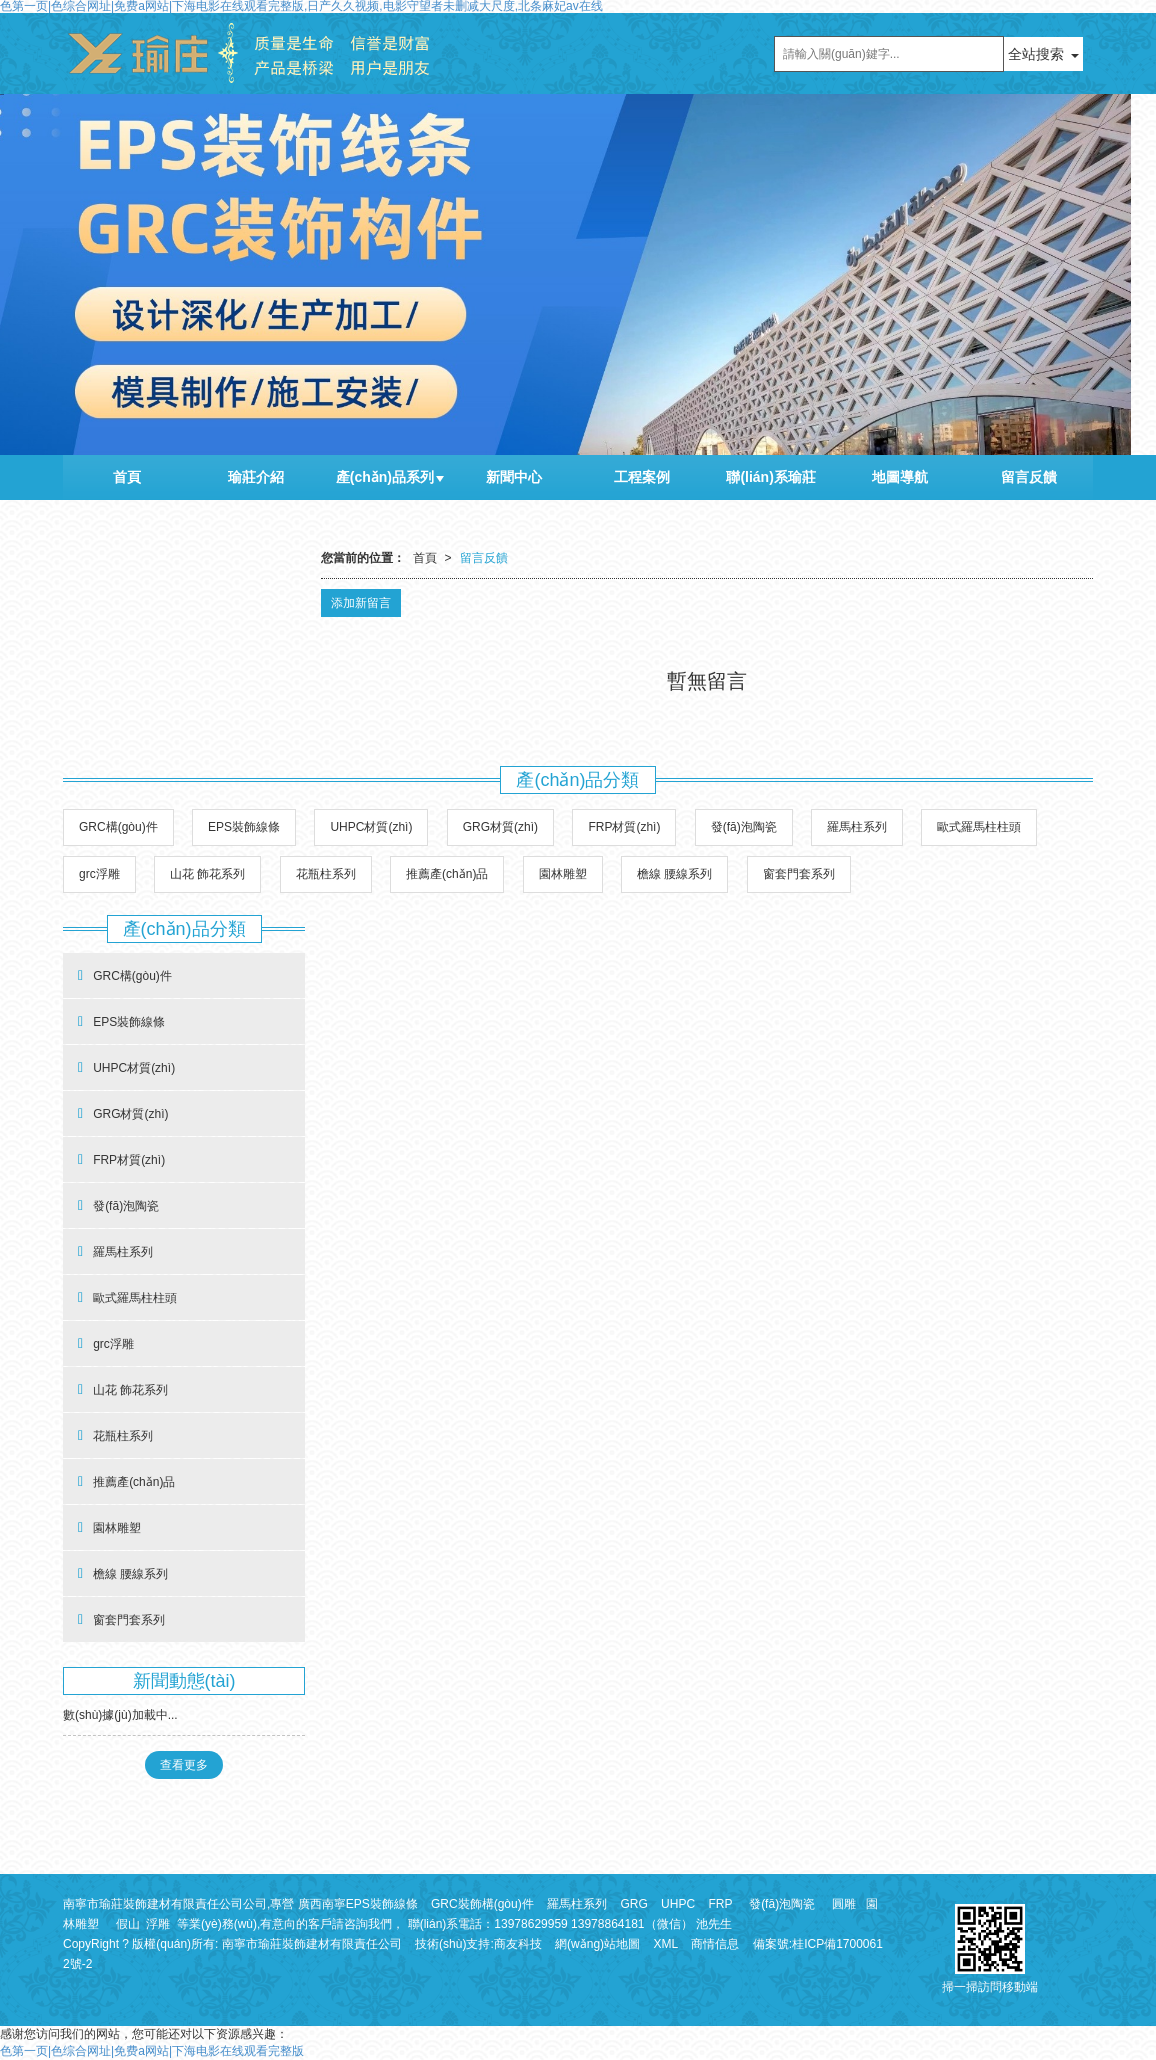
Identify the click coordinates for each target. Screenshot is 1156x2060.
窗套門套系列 (799, 874)
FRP (720, 1904)
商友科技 (518, 1944)
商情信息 (715, 1944)
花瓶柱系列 (326, 874)
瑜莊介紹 (256, 477)
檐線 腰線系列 (674, 874)
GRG (633, 1904)
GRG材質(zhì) (500, 827)
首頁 (127, 477)
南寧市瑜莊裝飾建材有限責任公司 (312, 1944)
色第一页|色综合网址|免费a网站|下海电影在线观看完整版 (152, 2051)
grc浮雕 (99, 874)
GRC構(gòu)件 (118, 827)
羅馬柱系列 (857, 827)
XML (665, 1944)
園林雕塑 (563, 874)
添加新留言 (361, 603)
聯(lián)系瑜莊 (770, 477)
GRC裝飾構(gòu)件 (482, 1904)
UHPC (678, 1904)
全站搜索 (1036, 54)
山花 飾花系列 (207, 874)
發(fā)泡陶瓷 (744, 827)
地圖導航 (900, 477)
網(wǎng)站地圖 (597, 1944)
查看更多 (184, 1765)
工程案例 (642, 477)
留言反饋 (1029, 477)
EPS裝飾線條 (244, 827)
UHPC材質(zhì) (371, 827)
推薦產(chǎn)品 (447, 874)
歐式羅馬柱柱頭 (979, 827)
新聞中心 (514, 477)
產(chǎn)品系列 (385, 477)
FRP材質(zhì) (624, 827)
